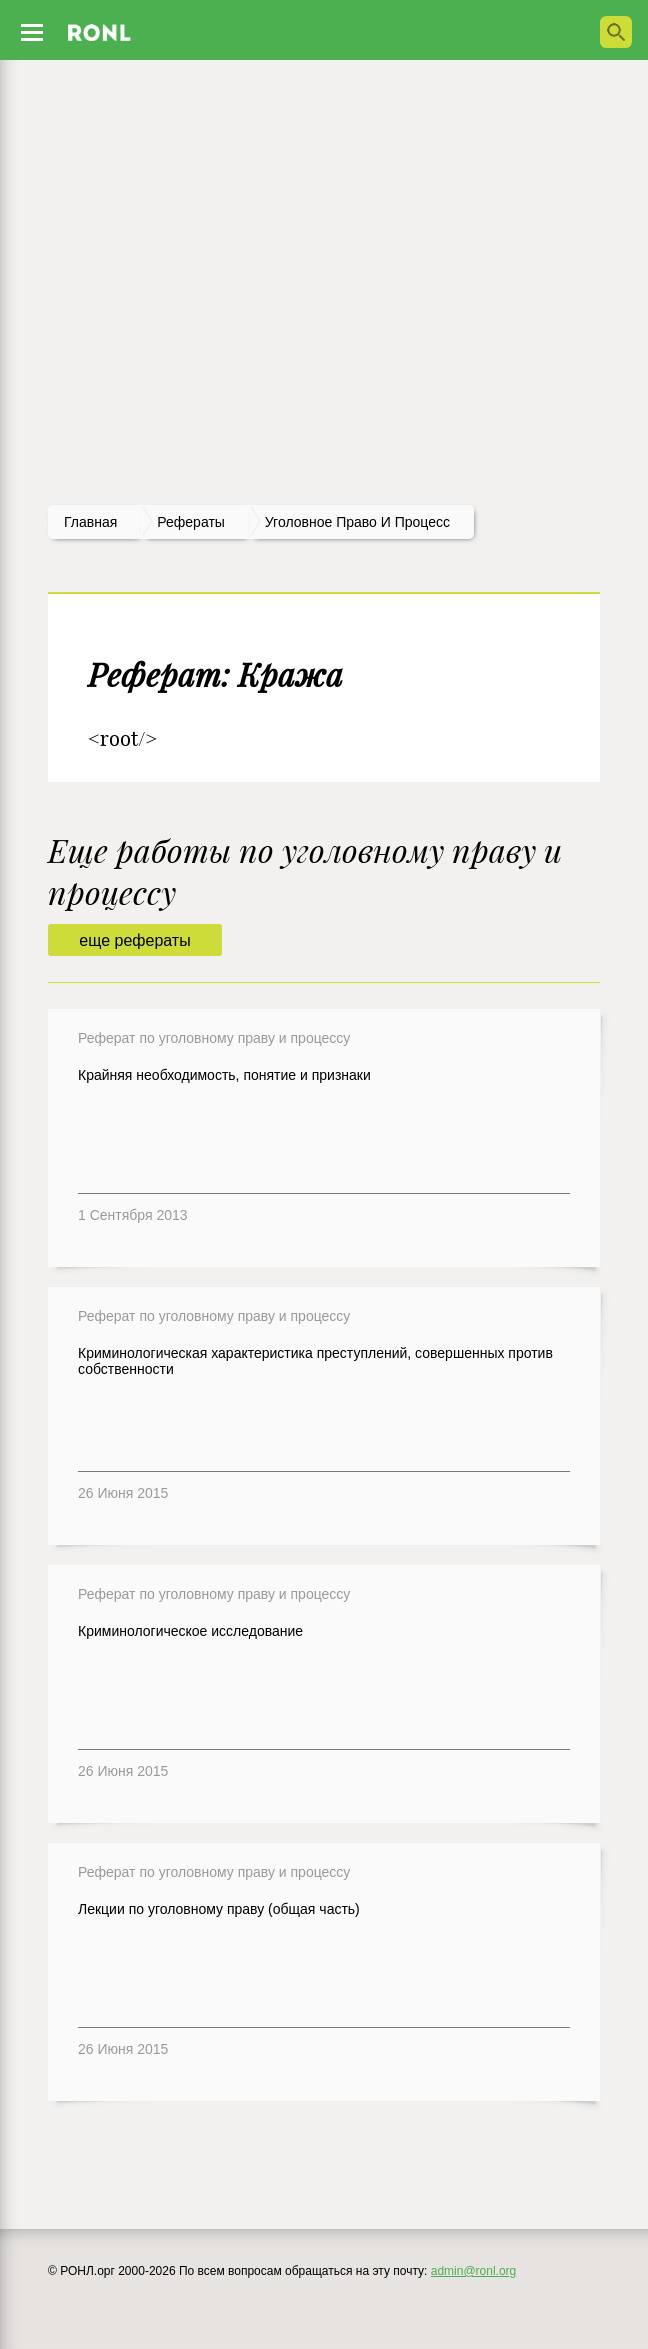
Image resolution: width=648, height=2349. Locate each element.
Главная (90, 522)
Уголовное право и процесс (357, 522)
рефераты (191, 522)
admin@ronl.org (474, 2271)
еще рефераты (134, 940)
